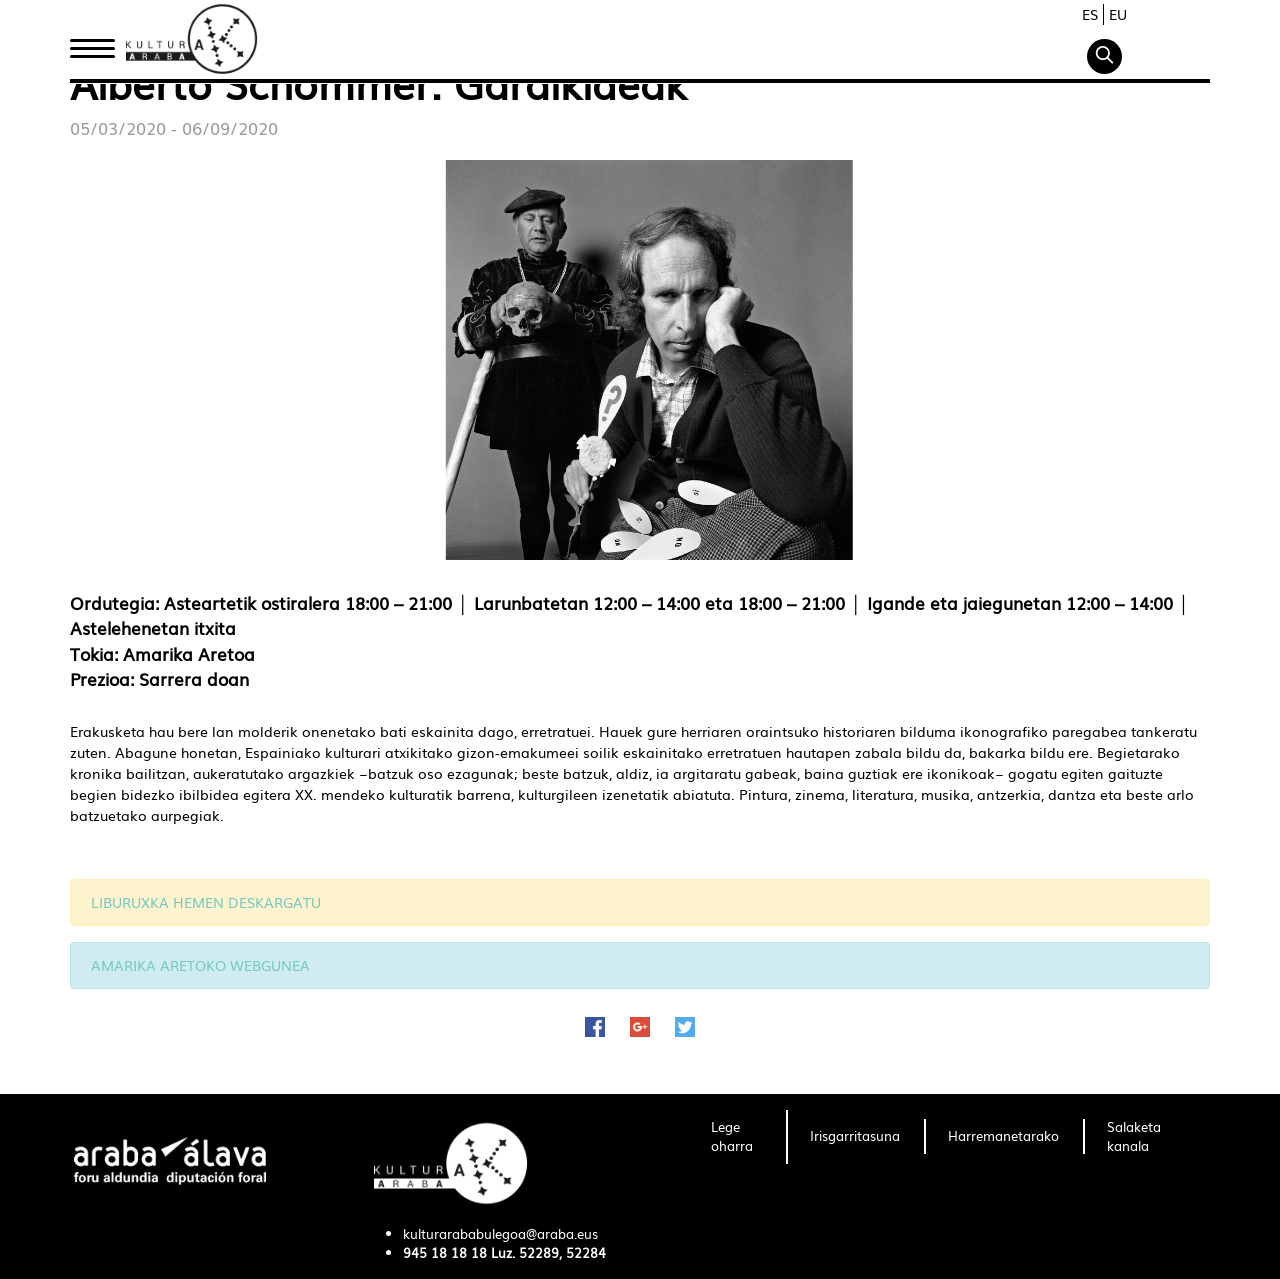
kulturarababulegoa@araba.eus (500, 1233)
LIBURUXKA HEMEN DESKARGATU (206, 902)
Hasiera (100, 43)
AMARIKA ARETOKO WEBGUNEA (200, 965)
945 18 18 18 (445, 1252)
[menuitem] (736, 1137)
